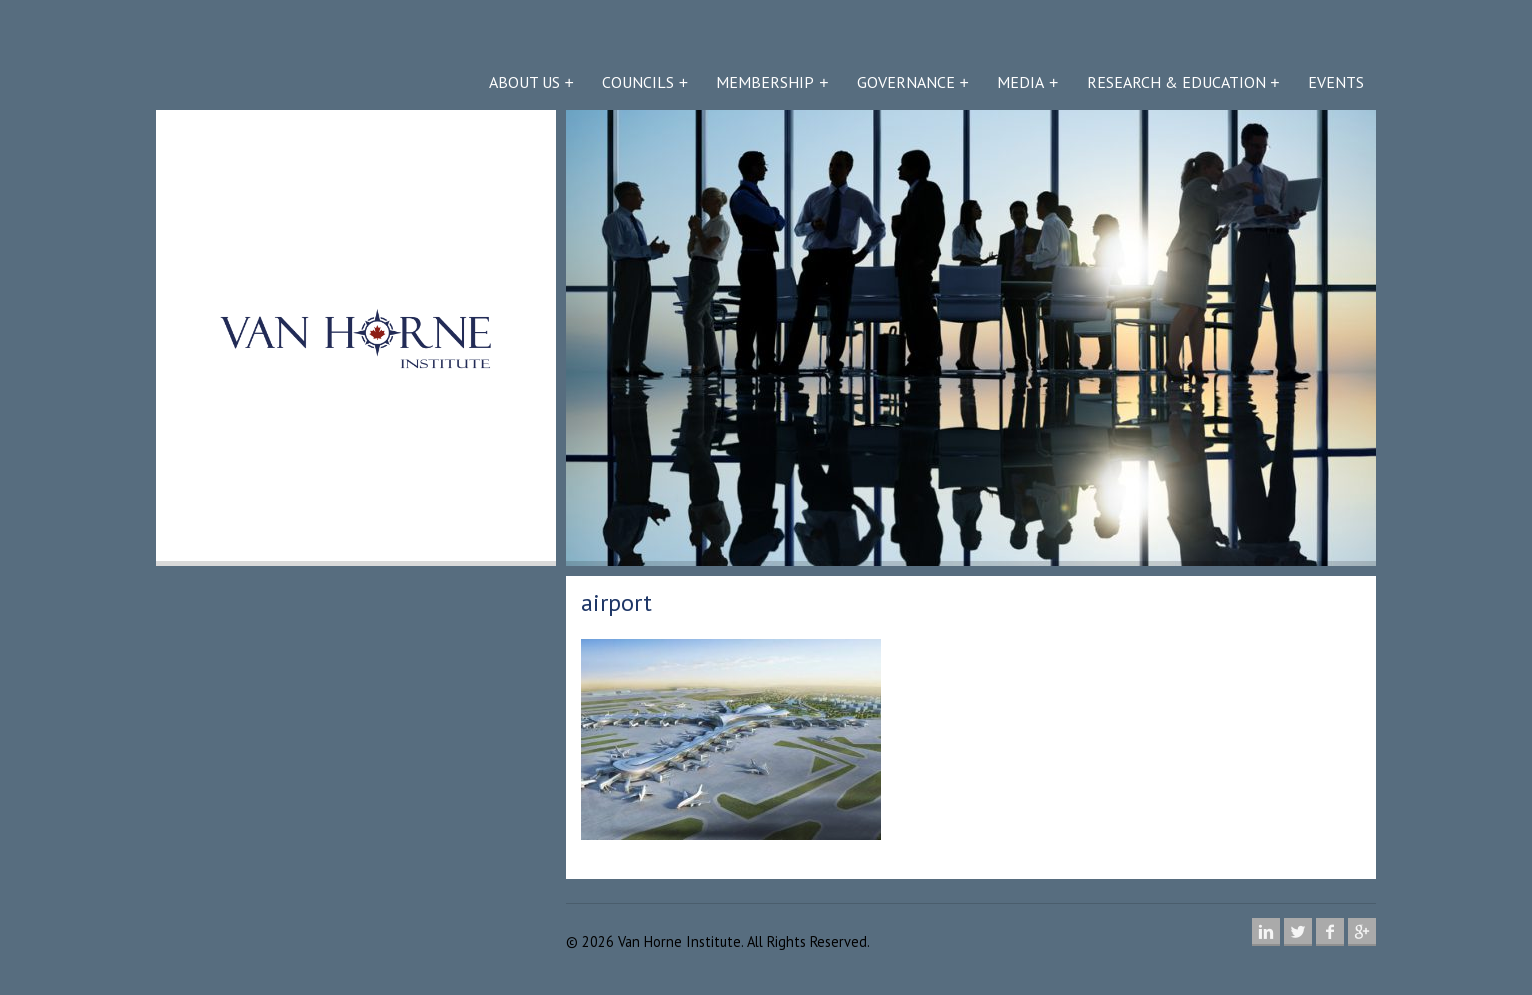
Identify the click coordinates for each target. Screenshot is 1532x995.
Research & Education (1176, 82)
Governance (906, 82)
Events (1336, 82)
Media (1020, 82)
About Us (524, 82)
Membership (765, 82)
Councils (638, 82)
